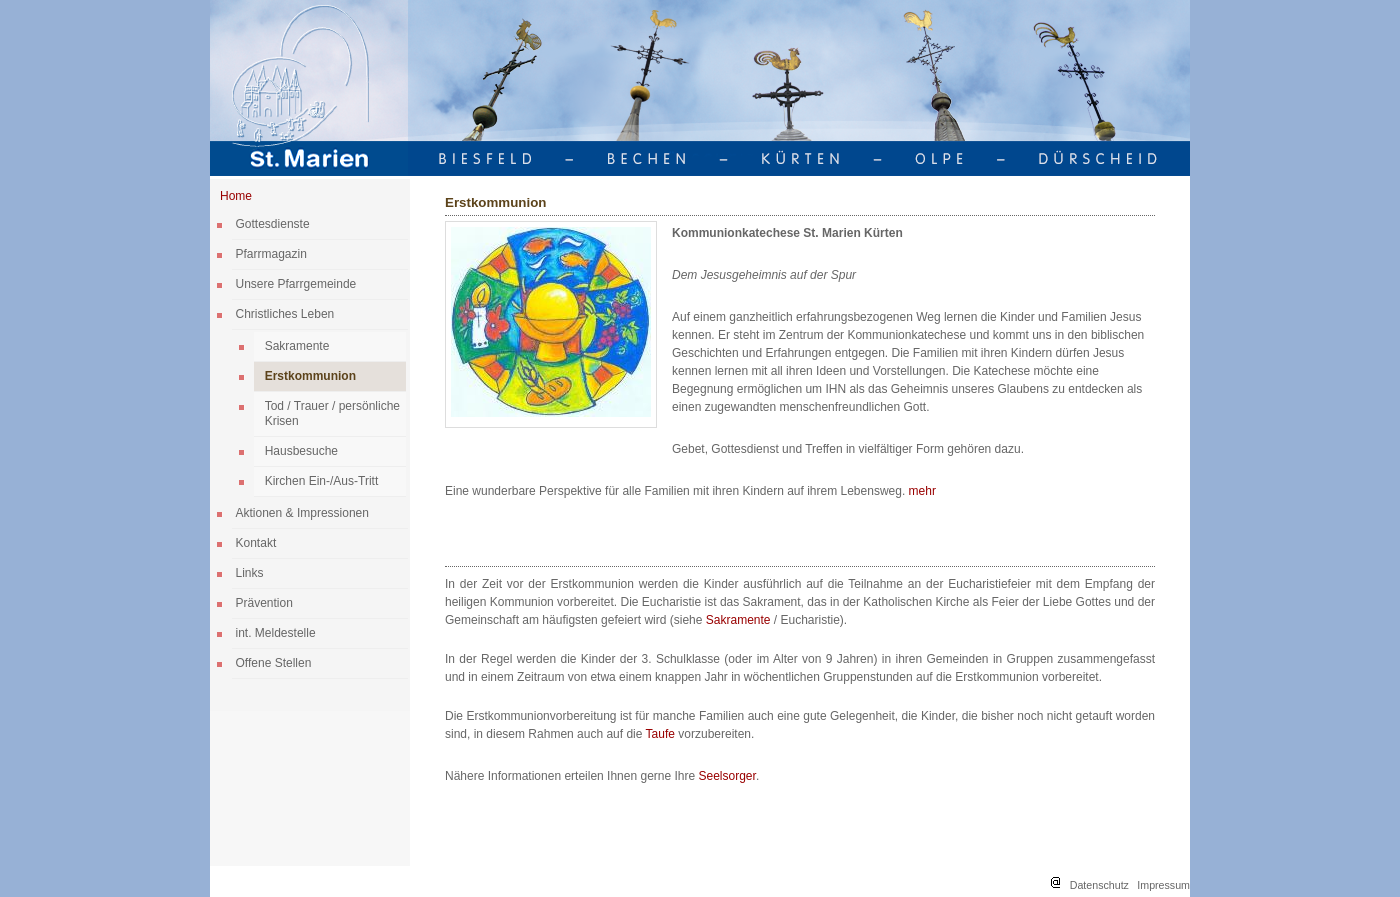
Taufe (662, 734)
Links (250, 573)
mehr (922, 491)
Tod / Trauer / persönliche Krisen (332, 413)
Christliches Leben (285, 314)
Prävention (264, 603)
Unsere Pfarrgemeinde (296, 284)
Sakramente (297, 346)
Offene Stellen (274, 663)
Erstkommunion (310, 376)
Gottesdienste (273, 224)
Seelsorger (727, 776)
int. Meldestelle (276, 633)
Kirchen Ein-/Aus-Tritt (322, 481)
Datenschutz (1099, 885)
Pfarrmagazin (271, 254)
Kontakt (256, 543)
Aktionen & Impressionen (302, 513)
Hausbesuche (301, 451)
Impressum (1163, 885)
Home (236, 196)
